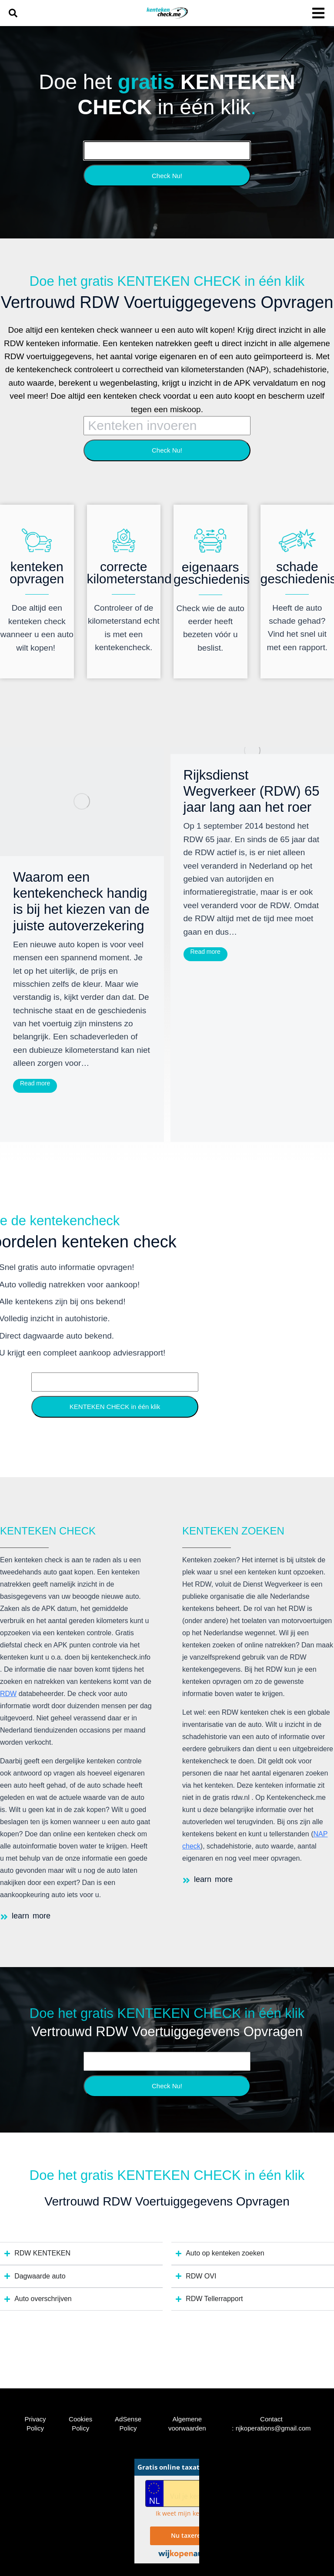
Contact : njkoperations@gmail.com (271, 2423)
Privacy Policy (35, 2423)
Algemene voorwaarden (187, 2423)
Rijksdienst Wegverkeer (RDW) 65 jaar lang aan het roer (252, 791)
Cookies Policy (80, 2423)
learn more (31, 1915)
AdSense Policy (128, 2423)
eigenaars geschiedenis (212, 573)
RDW (8, 1693)
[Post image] (82, 801)
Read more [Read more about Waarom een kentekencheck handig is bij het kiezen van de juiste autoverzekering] (35, 1083)
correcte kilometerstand (129, 572)
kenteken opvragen (37, 572)
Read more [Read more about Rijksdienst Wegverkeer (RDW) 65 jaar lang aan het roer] (205, 951)
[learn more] (4, 1917)
